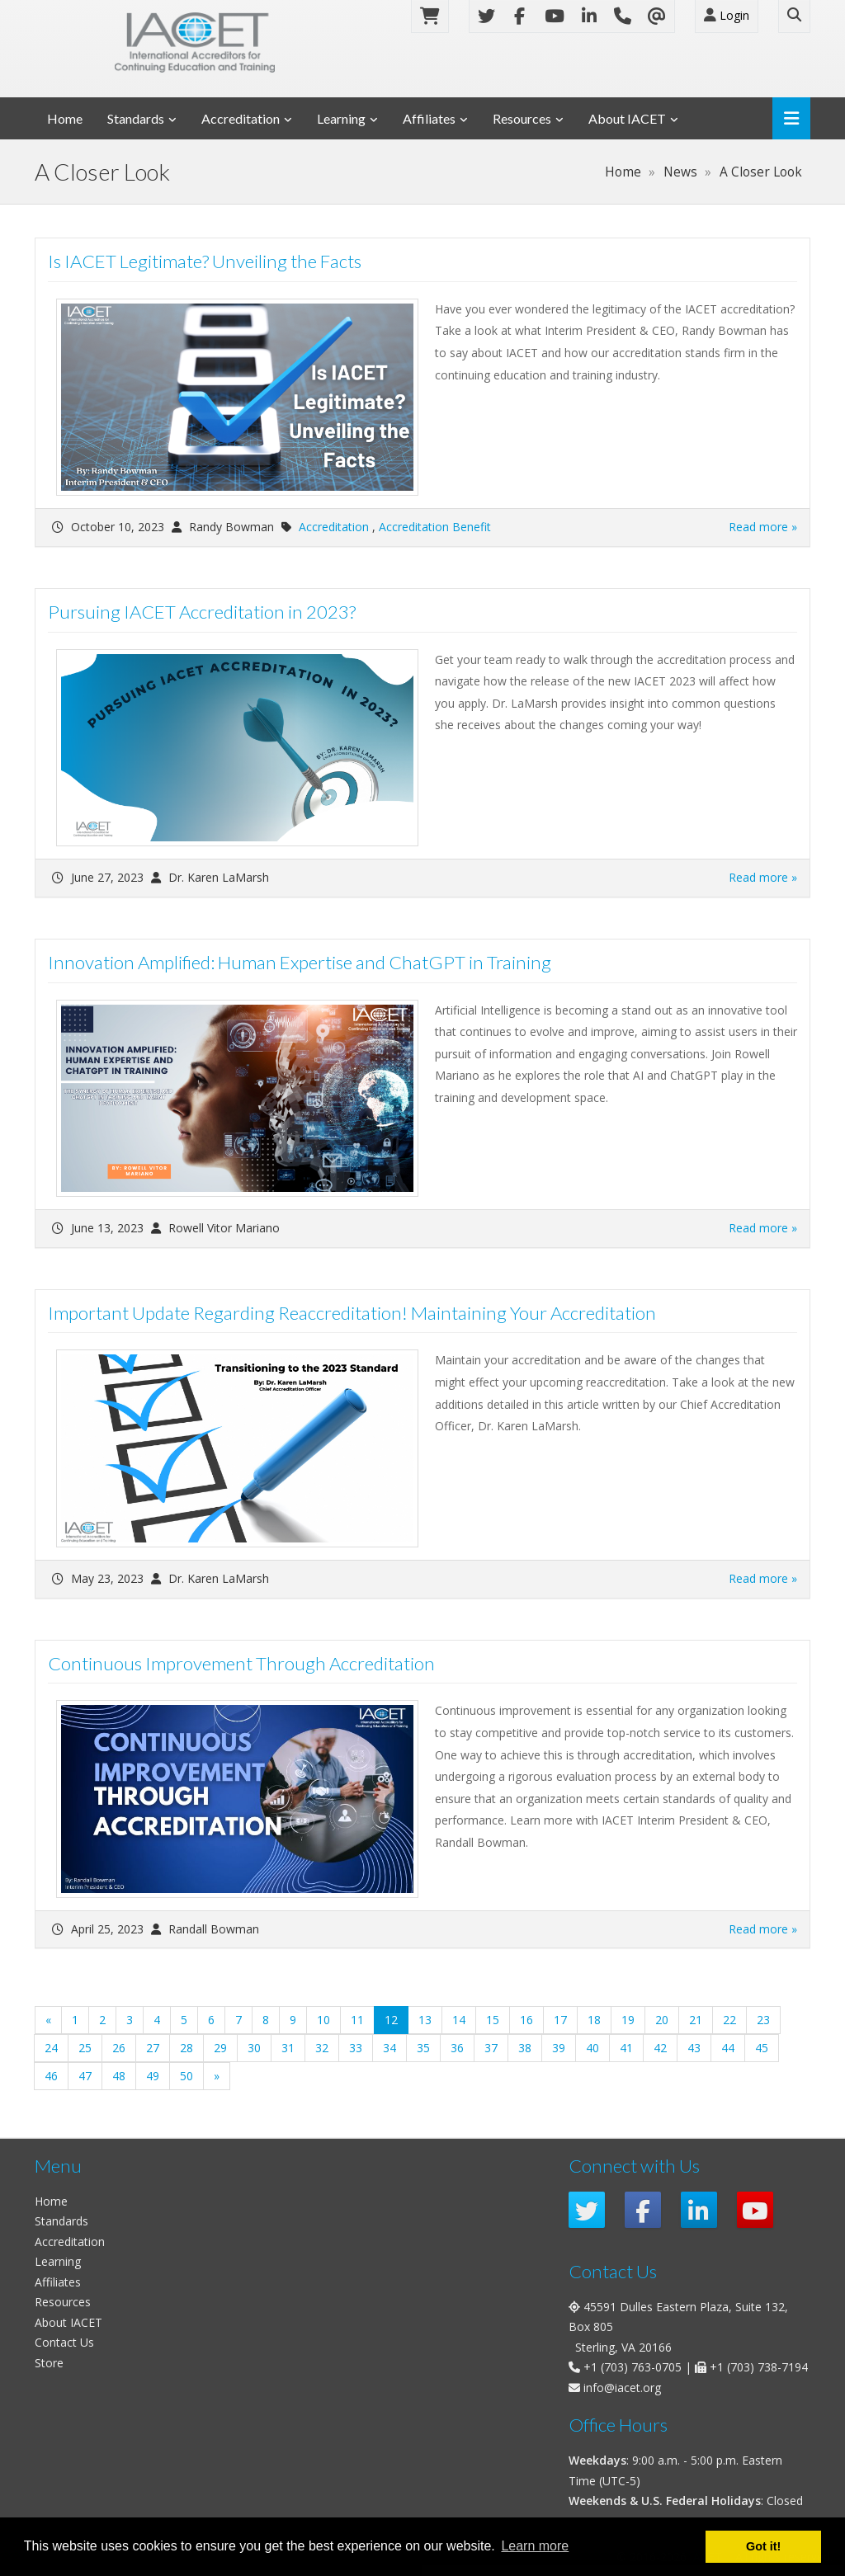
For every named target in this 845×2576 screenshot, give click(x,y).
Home (65, 118)
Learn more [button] (535, 2546)
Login (726, 15)
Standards (135, 118)
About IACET (627, 118)
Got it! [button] (763, 2546)
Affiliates (429, 118)
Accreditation (240, 118)
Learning (341, 118)
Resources (522, 118)
